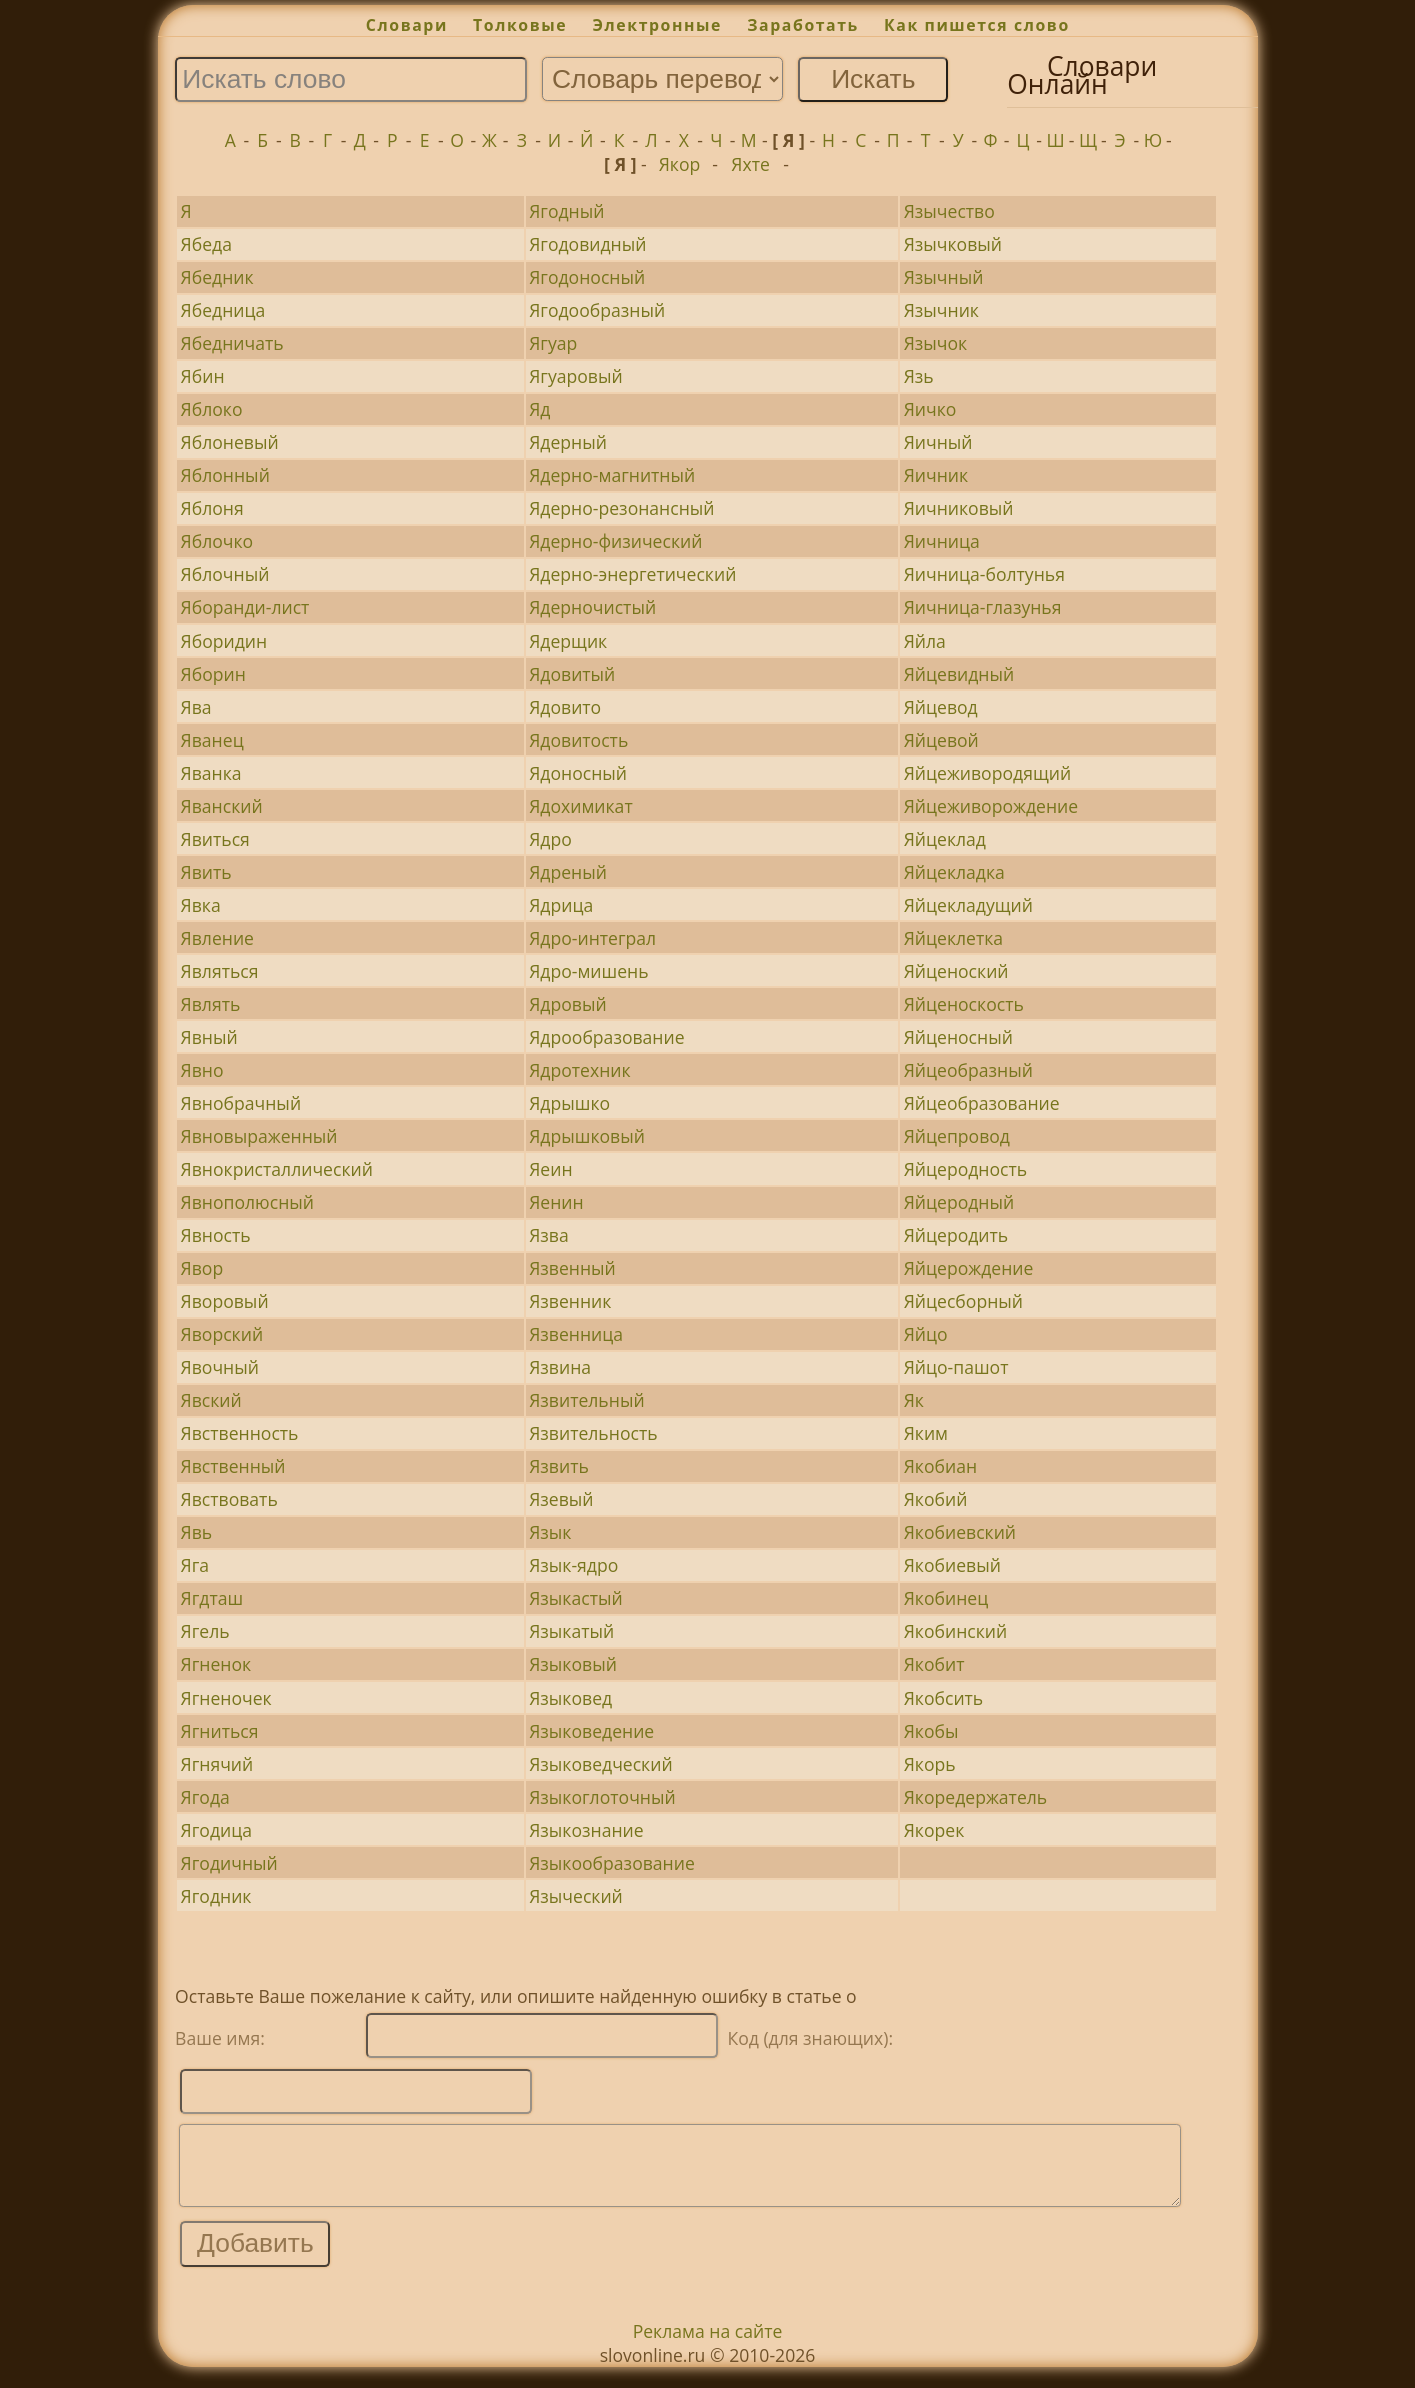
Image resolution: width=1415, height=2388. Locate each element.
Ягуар (553, 343)
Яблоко (212, 409)
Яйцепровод (957, 1136)
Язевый (561, 1499)
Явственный (233, 1466)
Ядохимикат (580, 806)
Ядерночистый (592, 607)
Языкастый (575, 1598)
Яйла (925, 641)
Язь (919, 376)
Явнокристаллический (277, 1169)
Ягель (205, 1631)
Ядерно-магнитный (612, 475)
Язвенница (576, 1334)
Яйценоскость (964, 1004)
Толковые (520, 25)
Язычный (944, 277)
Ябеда (206, 244)
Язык (550, 1532)
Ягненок (216, 1664)
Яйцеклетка (953, 938)
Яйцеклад (945, 839)
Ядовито (565, 707)
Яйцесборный (963, 1301)
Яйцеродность (965, 1169)
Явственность (240, 1433)
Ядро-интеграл (592, 938)
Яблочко (217, 541)
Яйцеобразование (982, 1103)
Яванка (211, 773)
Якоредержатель (976, 1797)
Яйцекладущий (968, 905)
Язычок (936, 343)
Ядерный (568, 442)
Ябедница (223, 310)
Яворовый (225, 1301)
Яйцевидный (959, 674)
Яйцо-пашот (956, 1367)
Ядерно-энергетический (632, 574)
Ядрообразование (606, 1037)
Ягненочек (226, 1698)
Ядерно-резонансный (621, 508)
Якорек (934, 1830)
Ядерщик (568, 641)
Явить (206, 872)
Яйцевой (941, 740)
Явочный (220, 1367)
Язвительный (586, 1400)
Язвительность (593, 1433)
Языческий (576, 1896)
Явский (211, 1400)
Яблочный (225, 574)
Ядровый (567, 1004)
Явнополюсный (247, 1202)
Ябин (203, 376)
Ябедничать (232, 343)
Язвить (559, 1466)
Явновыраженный (259, 1136)
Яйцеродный (959, 1202)
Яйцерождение (969, 1268)
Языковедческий (600, 1764)
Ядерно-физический (615, 541)
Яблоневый (230, 442)
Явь (197, 1532)
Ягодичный (229, 1863)
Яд (539, 409)
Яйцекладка (954, 872)
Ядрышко (569, 1103)
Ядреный (568, 872)
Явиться (215, 839)
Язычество (949, 211)
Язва (549, 1235)
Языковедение (591, 1731)
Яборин (213, 674)
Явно (202, 1070)
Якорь (930, 1764)
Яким (926, 1433)
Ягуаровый (575, 376)
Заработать (803, 25)
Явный (209, 1037)
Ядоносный (578, 773)
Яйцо (926, 1334)
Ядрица (561, 905)
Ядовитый (572, 674)
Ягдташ (212, 1598)
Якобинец (946, 1598)
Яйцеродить (956, 1235)
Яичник (936, 475)
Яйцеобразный (968, 1070)
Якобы (931, 1731)
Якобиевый (952, 1565)
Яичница (942, 541)
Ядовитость (578, 740)
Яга (195, 1565)
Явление (217, 938)
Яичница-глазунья (983, 607)
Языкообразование (612, 1863)
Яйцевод (941, 707)
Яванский (222, 806)
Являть (211, 1004)
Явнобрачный (241, 1103)
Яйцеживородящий (987, 773)
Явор (202, 1268)
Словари (407, 25)
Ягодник (216, 1896)
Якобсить (944, 1698)
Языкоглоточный (602, 1797)
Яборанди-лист (245, 607)
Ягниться (220, 1731)
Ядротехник (579, 1070)
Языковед (570, 1698)
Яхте (750, 164)
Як (914, 1400)
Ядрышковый (587, 1136)
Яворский (222, 1334)
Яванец (212, 740)
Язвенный (572, 1268)
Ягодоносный (587, 277)
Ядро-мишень (588, 971)
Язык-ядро (573, 1565)
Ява (196, 707)
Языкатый (571, 1631)
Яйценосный (958, 1037)
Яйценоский (956, 971)
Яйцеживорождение (991, 806)
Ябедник (217, 277)
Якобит (934, 1664)
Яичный (938, 442)
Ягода (205, 1797)
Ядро (550, 839)
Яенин (556, 1202)
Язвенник (570, 1301)
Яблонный (225, 475)
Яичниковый (959, 508)
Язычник (941, 310)
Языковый (573, 1664)
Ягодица (216, 1830)
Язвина (560, 1367)
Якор (680, 164)
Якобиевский (960, 1532)
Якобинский (955, 1631)
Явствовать (229, 1499)
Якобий (936, 1499)
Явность (216, 1235)
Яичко (930, 409)
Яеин (550, 1169)
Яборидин (224, 641)
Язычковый (953, 244)
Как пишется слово (977, 25)
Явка (201, 905)
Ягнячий (217, 1764)
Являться (220, 971)
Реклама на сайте (708, 2346)
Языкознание (586, 1830)
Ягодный (566, 211)
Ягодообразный (597, 310)
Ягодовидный (587, 244)
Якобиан (940, 1466)
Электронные (657, 25)
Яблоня (212, 508)
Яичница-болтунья (984, 574)
